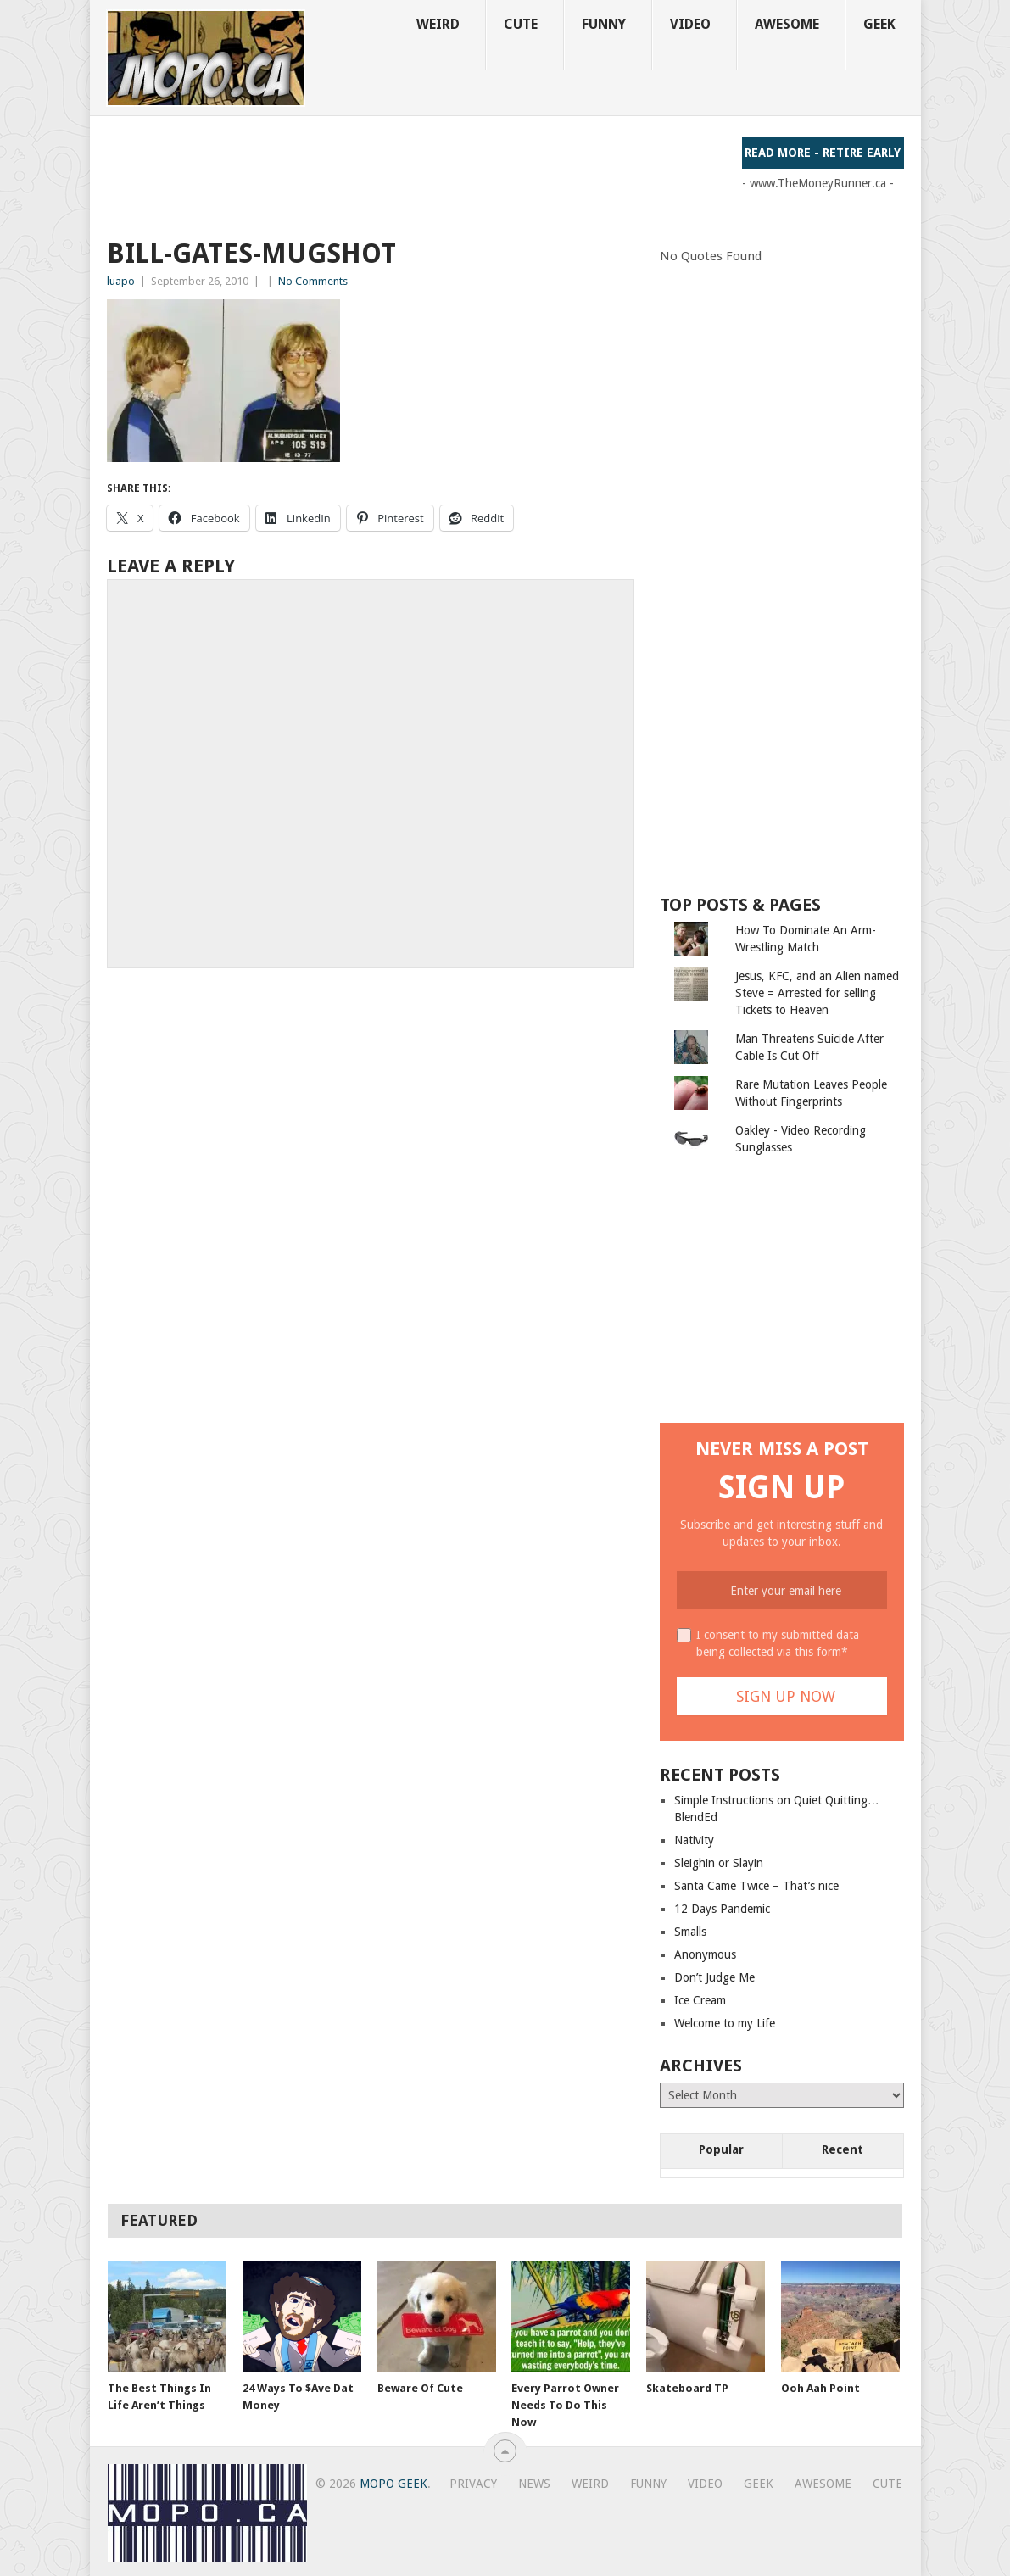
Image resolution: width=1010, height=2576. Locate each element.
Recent (842, 2149)
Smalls (690, 1931)
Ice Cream (700, 2000)
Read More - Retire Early (823, 152)
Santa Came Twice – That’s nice (756, 1886)
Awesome (787, 24)
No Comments (313, 281)
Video (690, 24)
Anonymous (705, 1954)
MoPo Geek (393, 2483)
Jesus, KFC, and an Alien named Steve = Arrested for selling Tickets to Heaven (817, 993)
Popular (721, 2149)
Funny (604, 24)
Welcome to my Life (724, 2023)
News (534, 2483)
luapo (121, 281)
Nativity (694, 1840)
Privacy (473, 2483)
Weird (438, 24)
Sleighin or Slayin (718, 1863)
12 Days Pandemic (722, 1908)
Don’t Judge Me (714, 1977)
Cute (521, 24)
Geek (879, 24)
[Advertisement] (415, 175)
